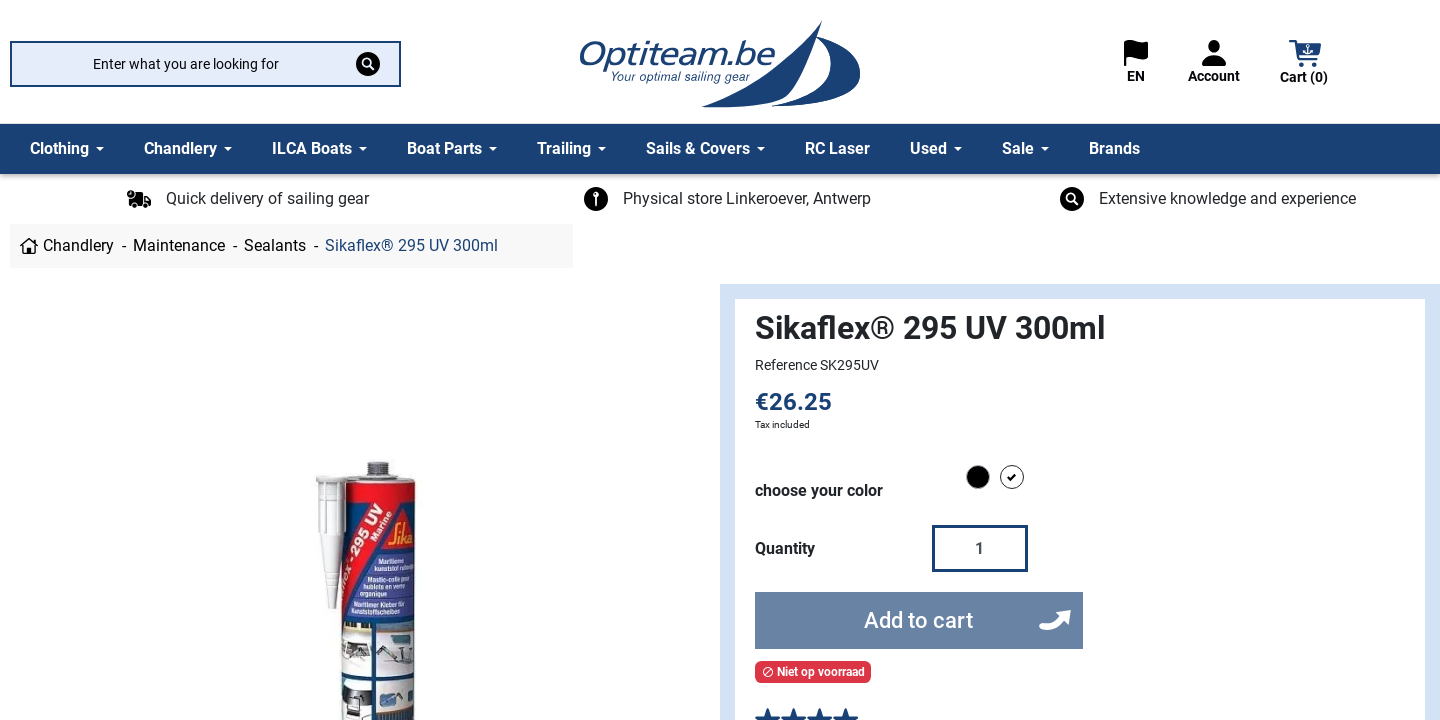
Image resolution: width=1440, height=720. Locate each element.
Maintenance (179, 245)
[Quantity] (980, 548)
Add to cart (918, 620)
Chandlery (78, 245)
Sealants (275, 245)
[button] (1305, 64)
